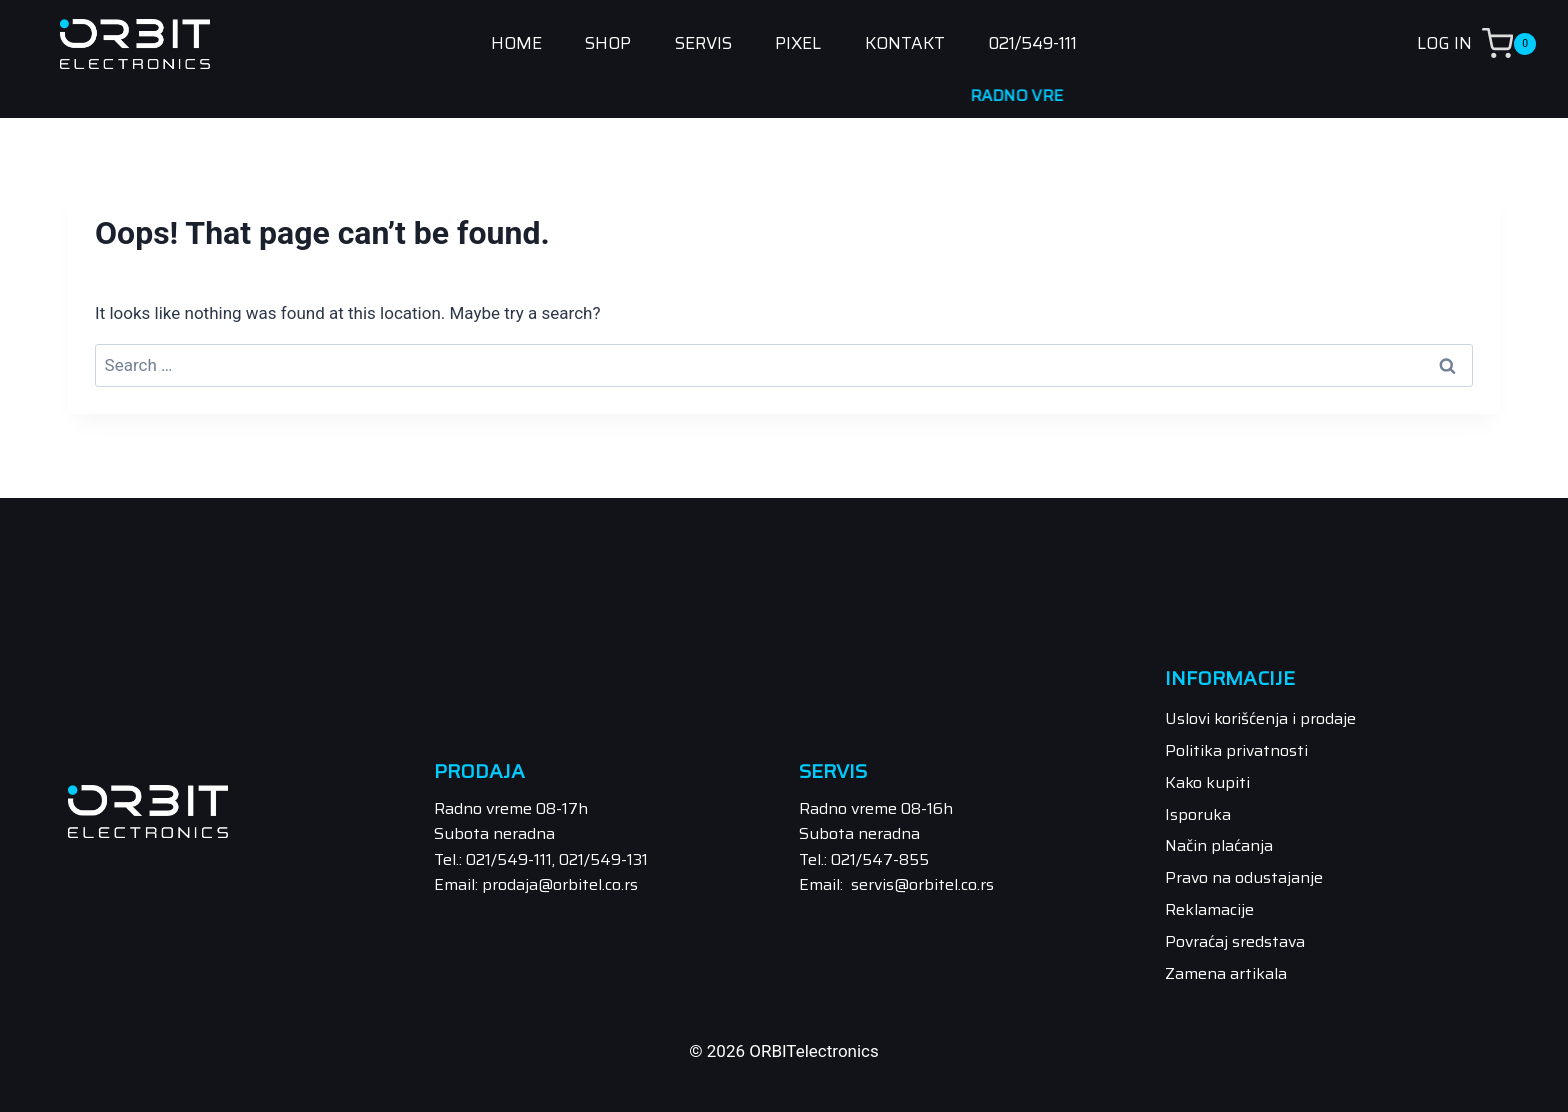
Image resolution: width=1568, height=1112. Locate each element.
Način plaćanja (1219, 845)
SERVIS (703, 44)
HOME (516, 44)
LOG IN (1444, 43)
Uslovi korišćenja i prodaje (1260, 718)
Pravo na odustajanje (1244, 877)
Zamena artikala (1226, 973)
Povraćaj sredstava (1235, 941)
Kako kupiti (1207, 782)
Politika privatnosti (1236, 750)
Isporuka (1198, 814)
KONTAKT (905, 44)
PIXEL (798, 44)
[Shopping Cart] (1525, 43)
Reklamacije (1209, 909)
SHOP (608, 44)
